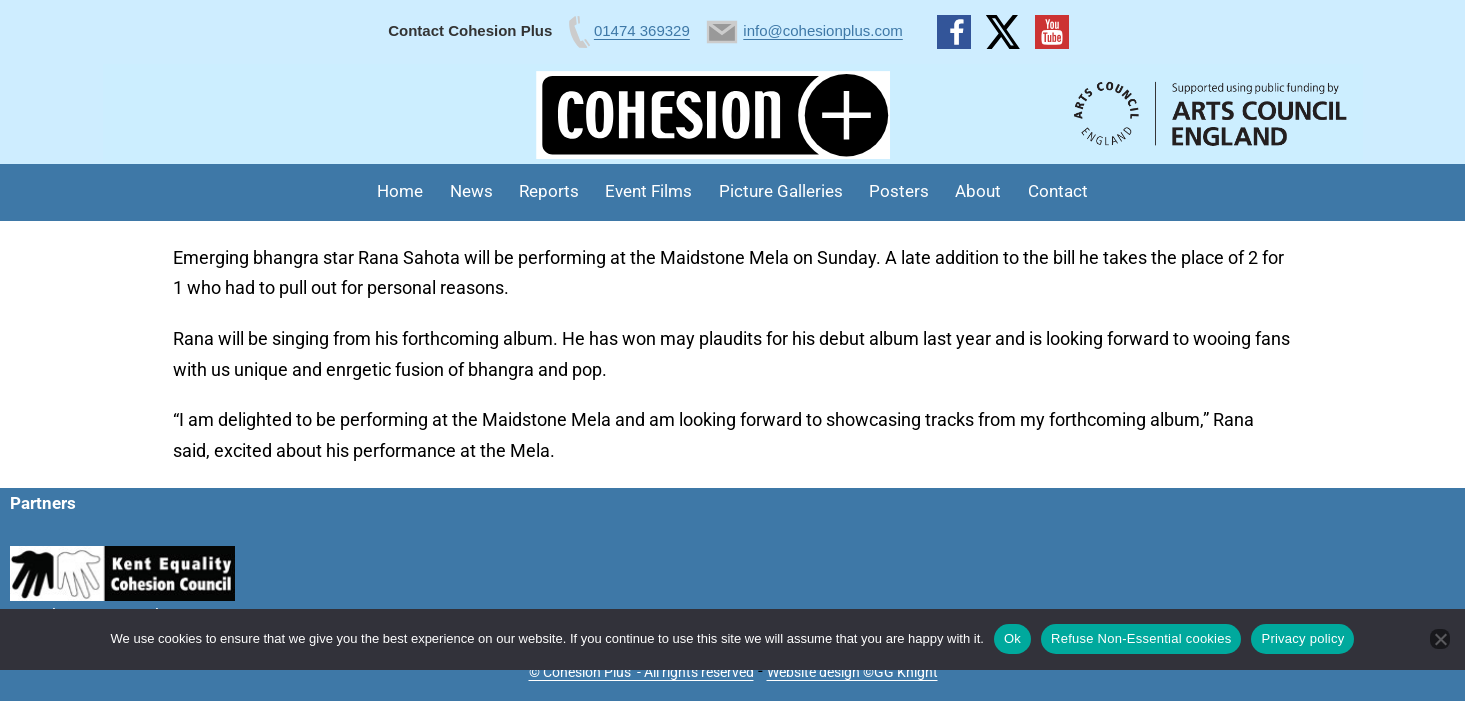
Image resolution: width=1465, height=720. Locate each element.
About (978, 191)
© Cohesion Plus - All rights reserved (641, 672)
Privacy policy (1302, 638)
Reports (549, 191)
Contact (1058, 191)
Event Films (648, 191)
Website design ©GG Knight (852, 672)
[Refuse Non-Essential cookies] (1440, 639)
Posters (899, 191)
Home (400, 191)
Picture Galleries (781, 191)
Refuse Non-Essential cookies (1141, 638)
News (471, 191)
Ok (1012, 638)
